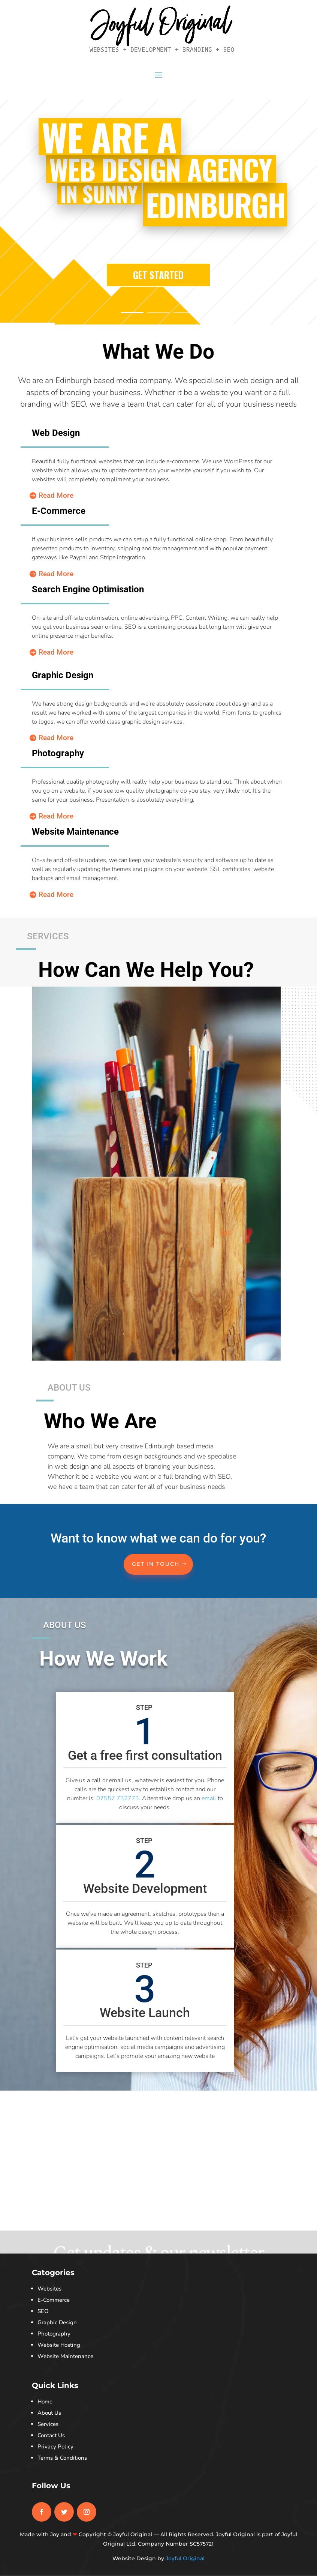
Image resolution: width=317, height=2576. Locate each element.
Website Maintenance (65, 2356)
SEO (43, 2311)
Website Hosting (58, 2345)
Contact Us (51, 2435)
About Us (49, 2413)
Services (47, 2424)
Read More (56, 495)
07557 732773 (117, 1798)
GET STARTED (158, 292)
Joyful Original (185, 2558)
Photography (53, 2333)
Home (44, 2401)
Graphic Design (57, 2322)
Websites (49, 2288)
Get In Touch (155, 1564)
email (209, 1798)
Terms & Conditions (62, 2458)
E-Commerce (53, 2300)
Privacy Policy (55, 2446)
